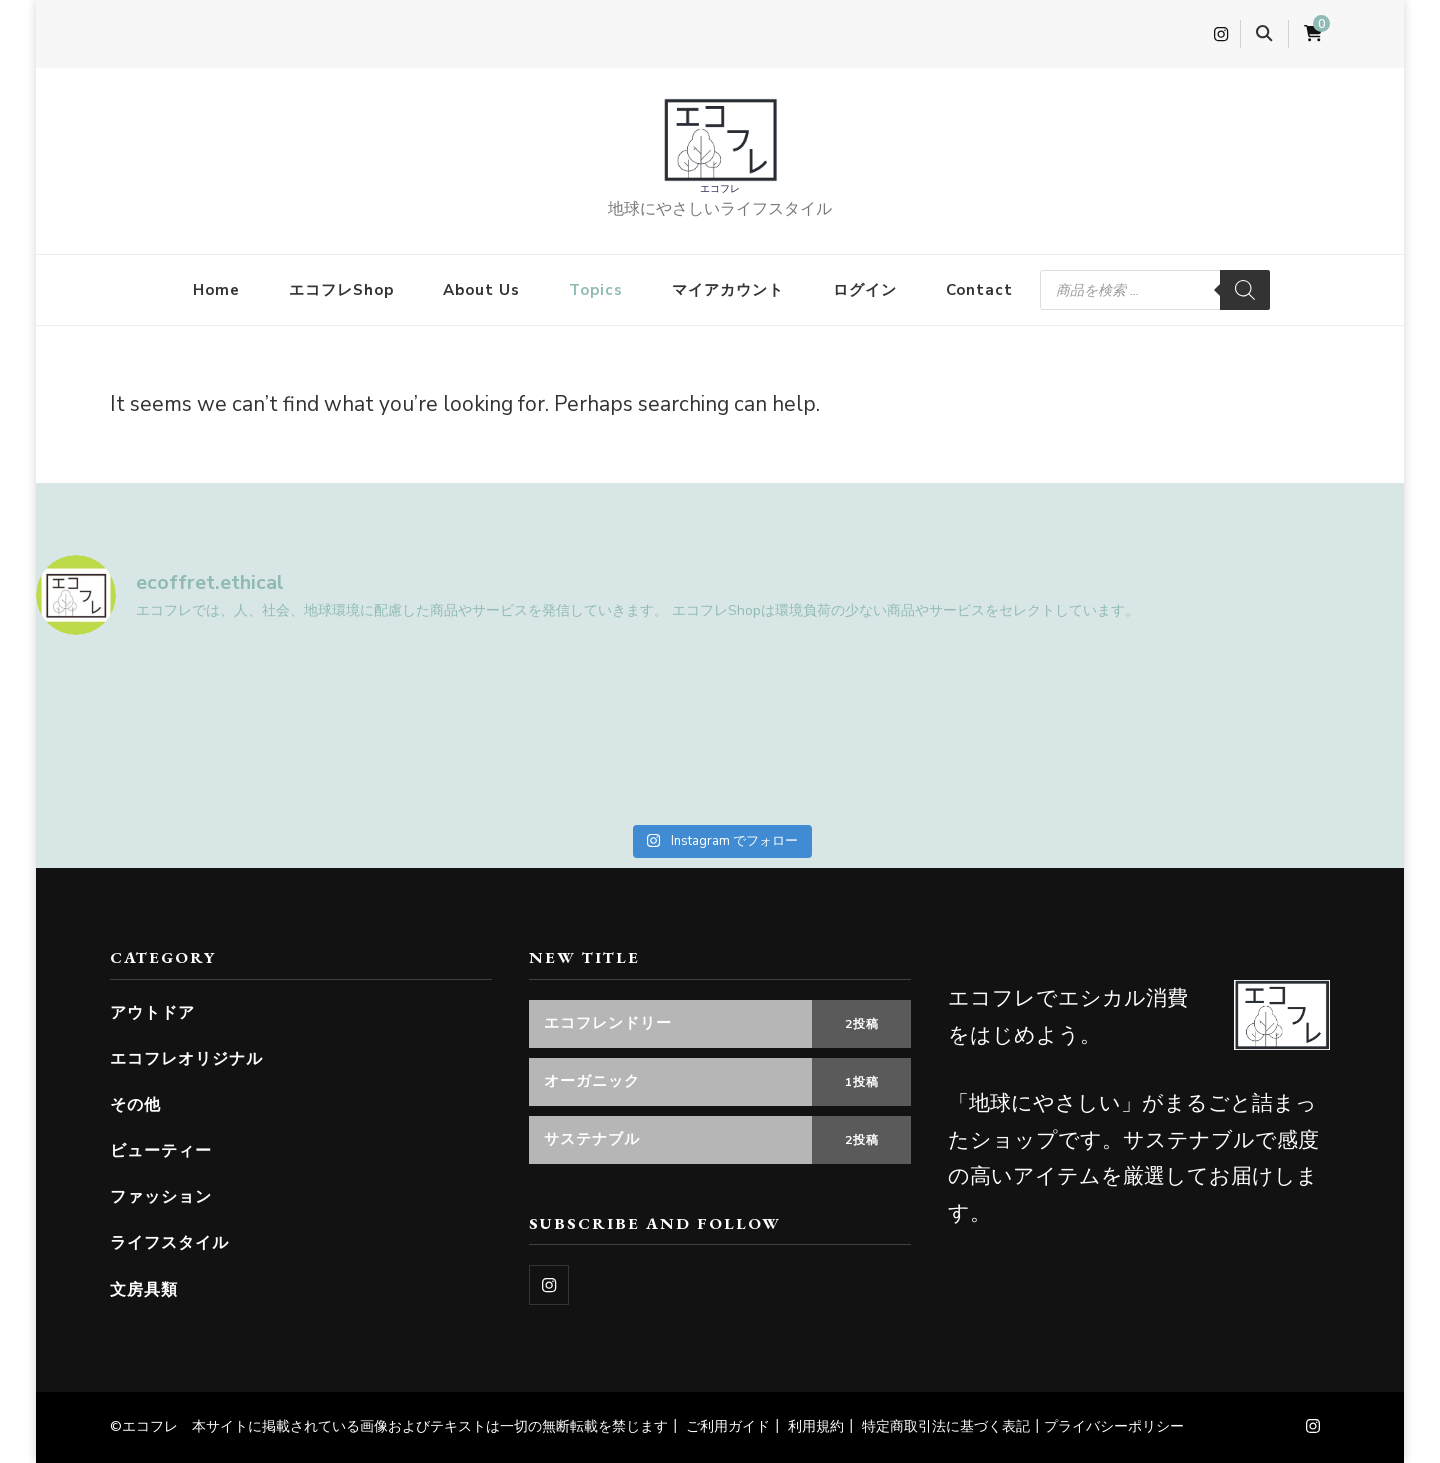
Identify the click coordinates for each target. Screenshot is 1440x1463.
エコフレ (720, 188)
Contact (979, 290)
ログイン (865, 290)
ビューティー (161, 1150)
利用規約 (816, 1426)
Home (216, 290)
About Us (481, 290)
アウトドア (152, 1012)
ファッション (161, 1196)
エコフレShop (341, 290)
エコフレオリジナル (186, 1058)
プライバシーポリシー (1114, 1426)
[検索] (1245, 290)
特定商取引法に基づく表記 (946, 1426)
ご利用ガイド (728, 1426)
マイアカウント (728, 290)
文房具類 (144, 1289)
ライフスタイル (169, 1242)
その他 (135, 1104)
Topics (596, 290)
